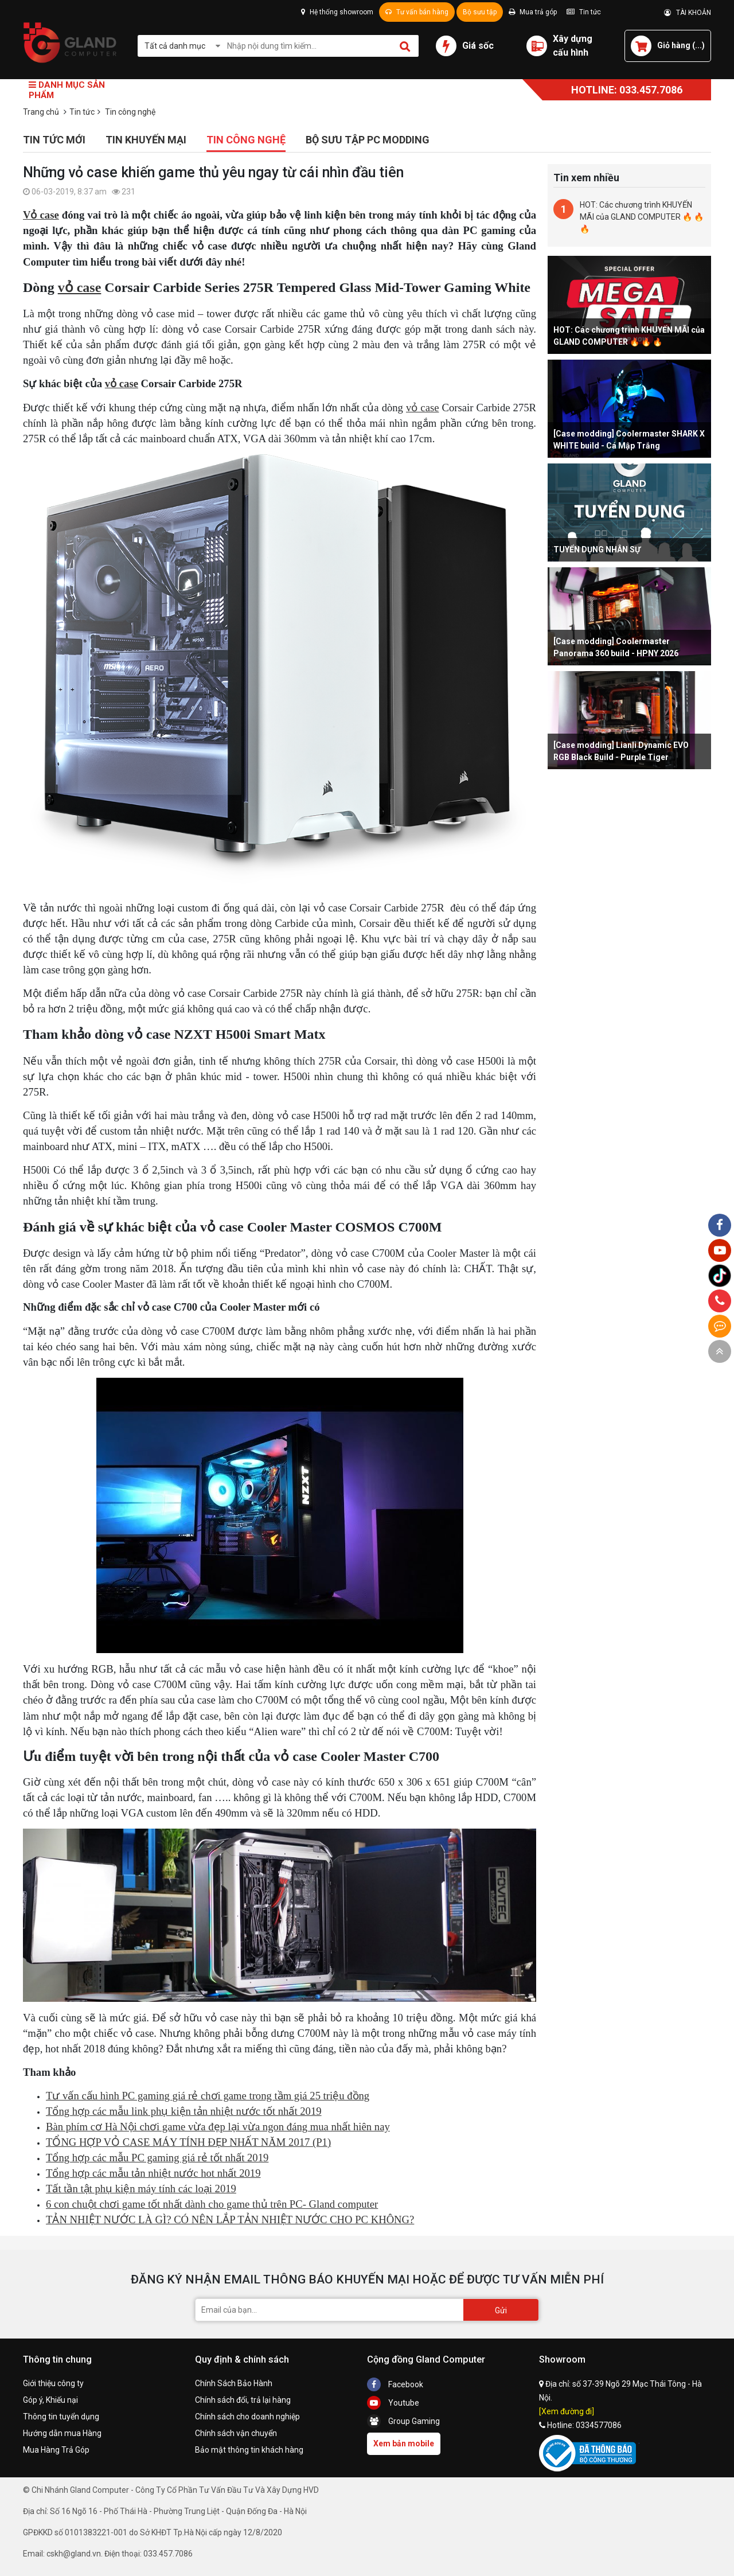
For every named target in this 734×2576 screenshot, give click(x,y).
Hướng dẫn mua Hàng (62, 2433)
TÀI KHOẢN (687, 13)
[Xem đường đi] (566, 2411)
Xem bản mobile (403, 2443)
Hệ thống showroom (337, 12)
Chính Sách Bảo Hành (233, 2383)
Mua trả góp (533, 12)
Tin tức (584, 12)
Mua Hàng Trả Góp (56, 2449)
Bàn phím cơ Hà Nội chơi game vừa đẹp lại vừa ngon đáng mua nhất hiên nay (218, 2127)
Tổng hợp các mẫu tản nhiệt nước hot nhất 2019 (153, 2173)
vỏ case (79, 287)
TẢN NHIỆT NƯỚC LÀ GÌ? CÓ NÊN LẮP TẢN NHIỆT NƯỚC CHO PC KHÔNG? (230, 2219)
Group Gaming (403, 2421)
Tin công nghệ (246, 140)
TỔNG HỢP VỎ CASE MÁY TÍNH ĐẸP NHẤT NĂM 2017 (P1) (188, 2142)
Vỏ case (41, 215)
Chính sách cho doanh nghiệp (247, 2416)
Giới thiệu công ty (53, 2383)
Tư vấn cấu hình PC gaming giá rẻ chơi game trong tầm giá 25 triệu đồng (207, 2096)
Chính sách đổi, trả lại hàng (243, 2399)
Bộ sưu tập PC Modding (368, 140)
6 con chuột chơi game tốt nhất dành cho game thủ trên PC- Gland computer (212, 2204)
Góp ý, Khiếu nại (50, 2399)
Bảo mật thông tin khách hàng (249, 2449)
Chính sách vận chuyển (236, 2433)
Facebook (395, 2384)
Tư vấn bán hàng (416, 12)
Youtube (393, 2403)
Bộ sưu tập (480, 12)
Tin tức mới (54, 140)
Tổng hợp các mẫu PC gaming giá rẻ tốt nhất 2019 (157, 2158)
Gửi (501, 2310)
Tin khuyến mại (146, 140)
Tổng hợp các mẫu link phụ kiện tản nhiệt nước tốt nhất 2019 (184, 2111)
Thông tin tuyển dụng (61, 2416)
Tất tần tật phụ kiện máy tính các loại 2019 (141, 2189)
